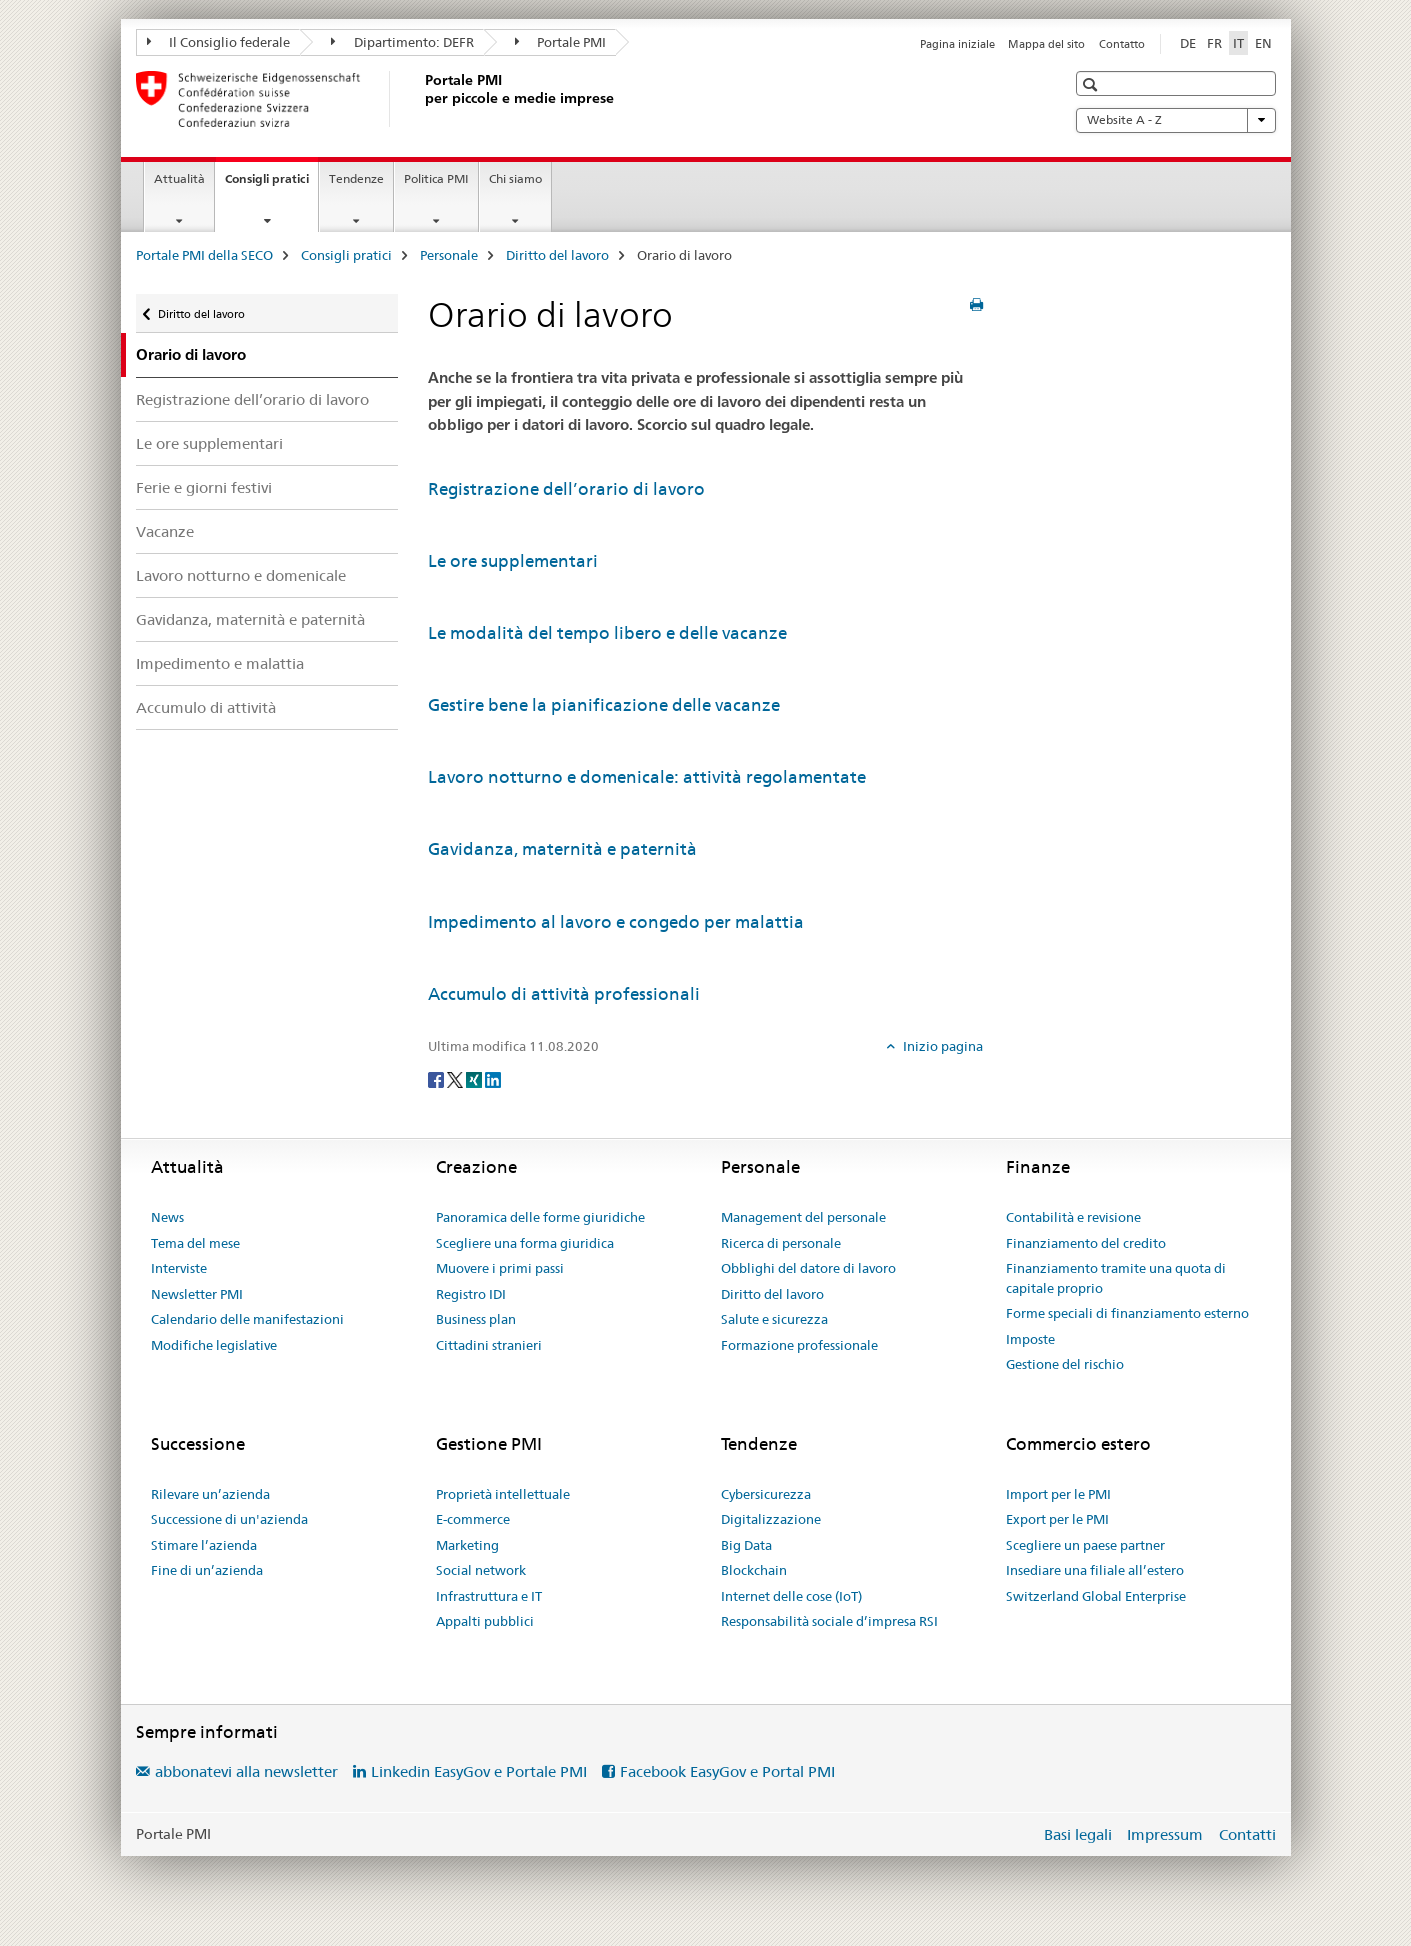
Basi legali (1078, 1834)
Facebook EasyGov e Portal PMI (727, 1771)
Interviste (179, 1268)
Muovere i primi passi (500, 1268)
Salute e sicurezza (774, 1319)
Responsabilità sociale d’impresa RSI (829, 1621)
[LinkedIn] (493, 1079)
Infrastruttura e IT (489, 1596)
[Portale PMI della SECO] (421, 99)
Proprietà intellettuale (503, 1494)
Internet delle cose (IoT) (791, 1596)
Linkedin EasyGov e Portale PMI (479, 1771)
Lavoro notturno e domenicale (241, 575)
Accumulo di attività (206, 707)
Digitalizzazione (771, 1519)
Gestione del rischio (1065, 1364)
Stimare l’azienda (204, 1545)
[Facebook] (437, 1079)
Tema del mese (195, 1243)
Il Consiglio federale (219, 42)
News (167, 1217)
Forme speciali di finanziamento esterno (1127, 1313)
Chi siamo (515, 178)
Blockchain (754, 1570)
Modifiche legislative (214, 1345)
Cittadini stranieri (489, 1345)
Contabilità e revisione (1073, 1217)
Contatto (1122, 44)
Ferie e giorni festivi (204, 487)
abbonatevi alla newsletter (246, 1771)
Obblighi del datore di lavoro (808, 1268)
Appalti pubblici (485, 1621)
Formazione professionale (799, 1345)
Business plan (476, 1319)
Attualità (179, 178)
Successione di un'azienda (229, 1519)
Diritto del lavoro (557, 255)
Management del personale (803, 1217)
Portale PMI (561, 42)
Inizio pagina (941, 1046)
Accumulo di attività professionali (564, 994)
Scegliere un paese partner (1085, 1545)
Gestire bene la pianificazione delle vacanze (604, 705)
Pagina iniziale (957, 44)
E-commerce (473, 1519)
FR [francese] (1214, 43)
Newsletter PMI (197, 1294)
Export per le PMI (1057, 1519)
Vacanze (165, 531)
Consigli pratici (271, 185)
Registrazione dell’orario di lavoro (252, 399)
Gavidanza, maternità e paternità (250, 619)
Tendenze (356, 178)
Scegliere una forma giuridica (525, 1243)
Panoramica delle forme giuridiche (540, 1217)
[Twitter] (456, 1079)
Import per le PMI (1058, 1494)
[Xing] (475, 1079)
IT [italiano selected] (1238, 43)
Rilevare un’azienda (210, 1494)
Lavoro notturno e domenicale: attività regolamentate (647, 777)
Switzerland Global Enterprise (1096, 1596)
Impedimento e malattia (220, 663)
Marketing (467, 1545)
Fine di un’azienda (207, 1570)
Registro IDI (471, 1294)
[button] (1092, 84)
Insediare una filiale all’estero (1095, 1570)
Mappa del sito (1046, 44)
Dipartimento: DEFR (402, 42)
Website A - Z (1176, 120)
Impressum (1165, 1834)
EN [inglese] (1263, 43)
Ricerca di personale (781, 1243)
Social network (481, 1570)
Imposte (1030, 1339)
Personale (449, 255)
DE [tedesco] (1188, 43)
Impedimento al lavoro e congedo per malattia (616, 922)
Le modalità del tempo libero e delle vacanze (607, 633)
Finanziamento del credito (1086, 1243)
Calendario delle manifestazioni (247, 1319)
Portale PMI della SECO (204, 255)
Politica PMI (436, 178)
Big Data (746, 1545)
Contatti (1247, 1834)
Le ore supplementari (209, 443)
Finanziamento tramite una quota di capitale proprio (1116, 1278)
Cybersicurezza (766, 1494)
